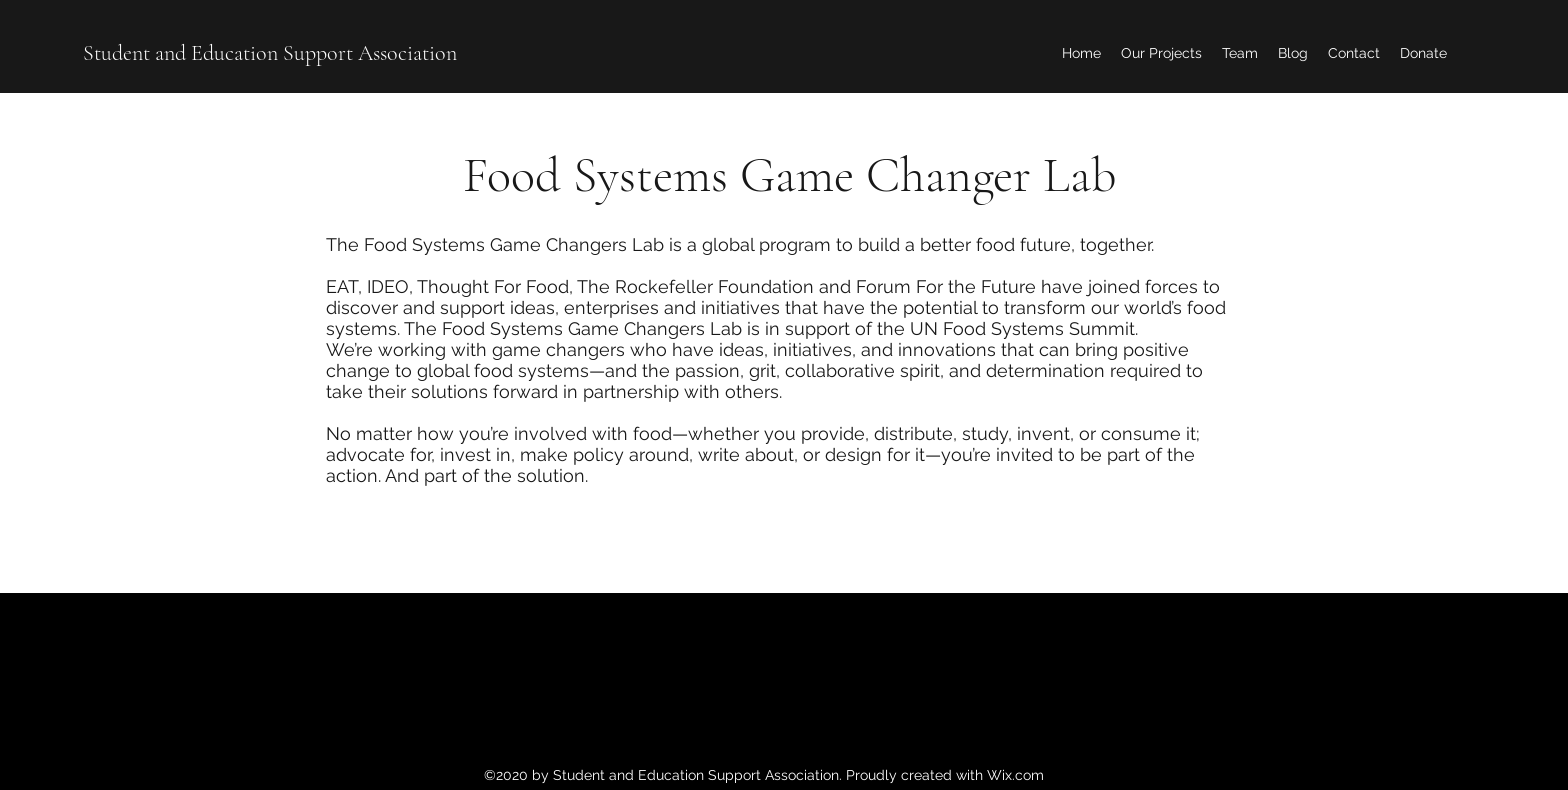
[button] (1161, 53)
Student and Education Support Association (270, 53)
